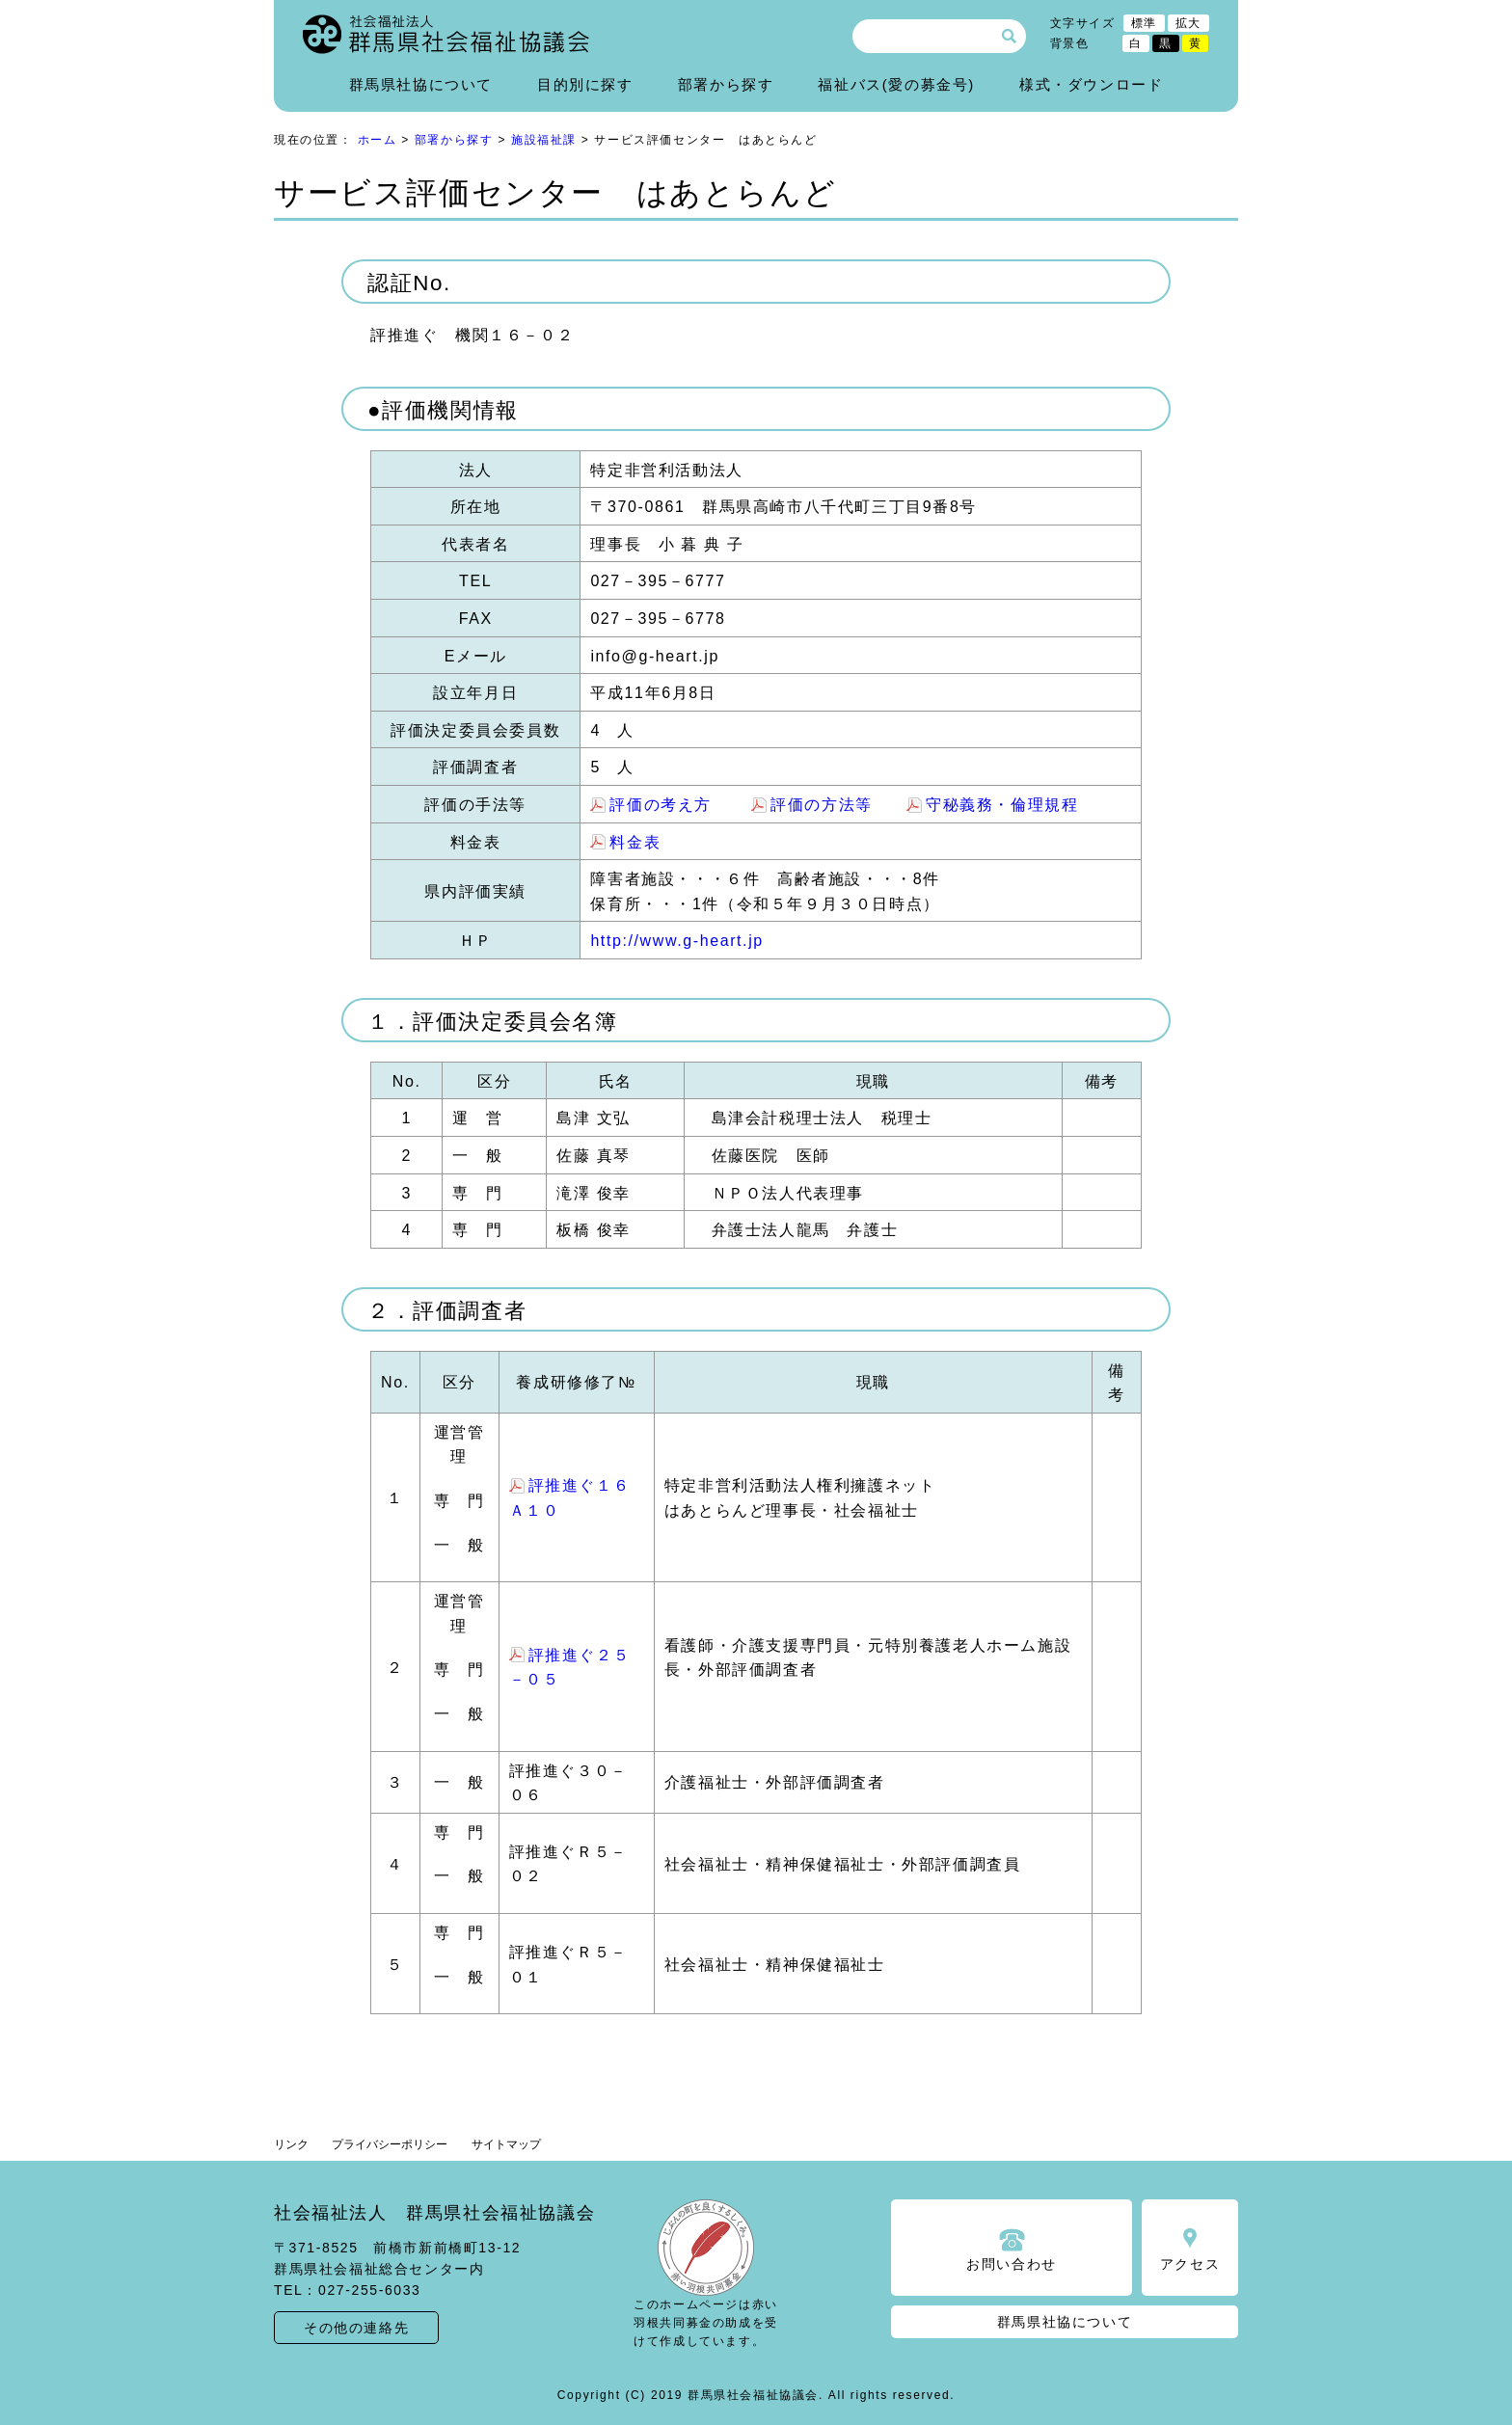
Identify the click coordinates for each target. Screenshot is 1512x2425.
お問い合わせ (1011, 2264)
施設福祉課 (544, 140)
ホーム (377, 140)
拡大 (1188, 23)
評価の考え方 (660, 804)
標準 (1144, 23)
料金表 (635, 842)
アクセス (1190, 2264)
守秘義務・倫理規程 (1002, 804)
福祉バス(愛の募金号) (896, 84)
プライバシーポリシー (389, 2144)
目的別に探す (585, 84)
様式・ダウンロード (1091, 84)
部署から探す (726, 84)
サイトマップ (506, 2144)
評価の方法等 (821, 804)
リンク (291, 2144)
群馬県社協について (421, 84)
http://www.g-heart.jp (676, 940)
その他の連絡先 (356, 2327)
